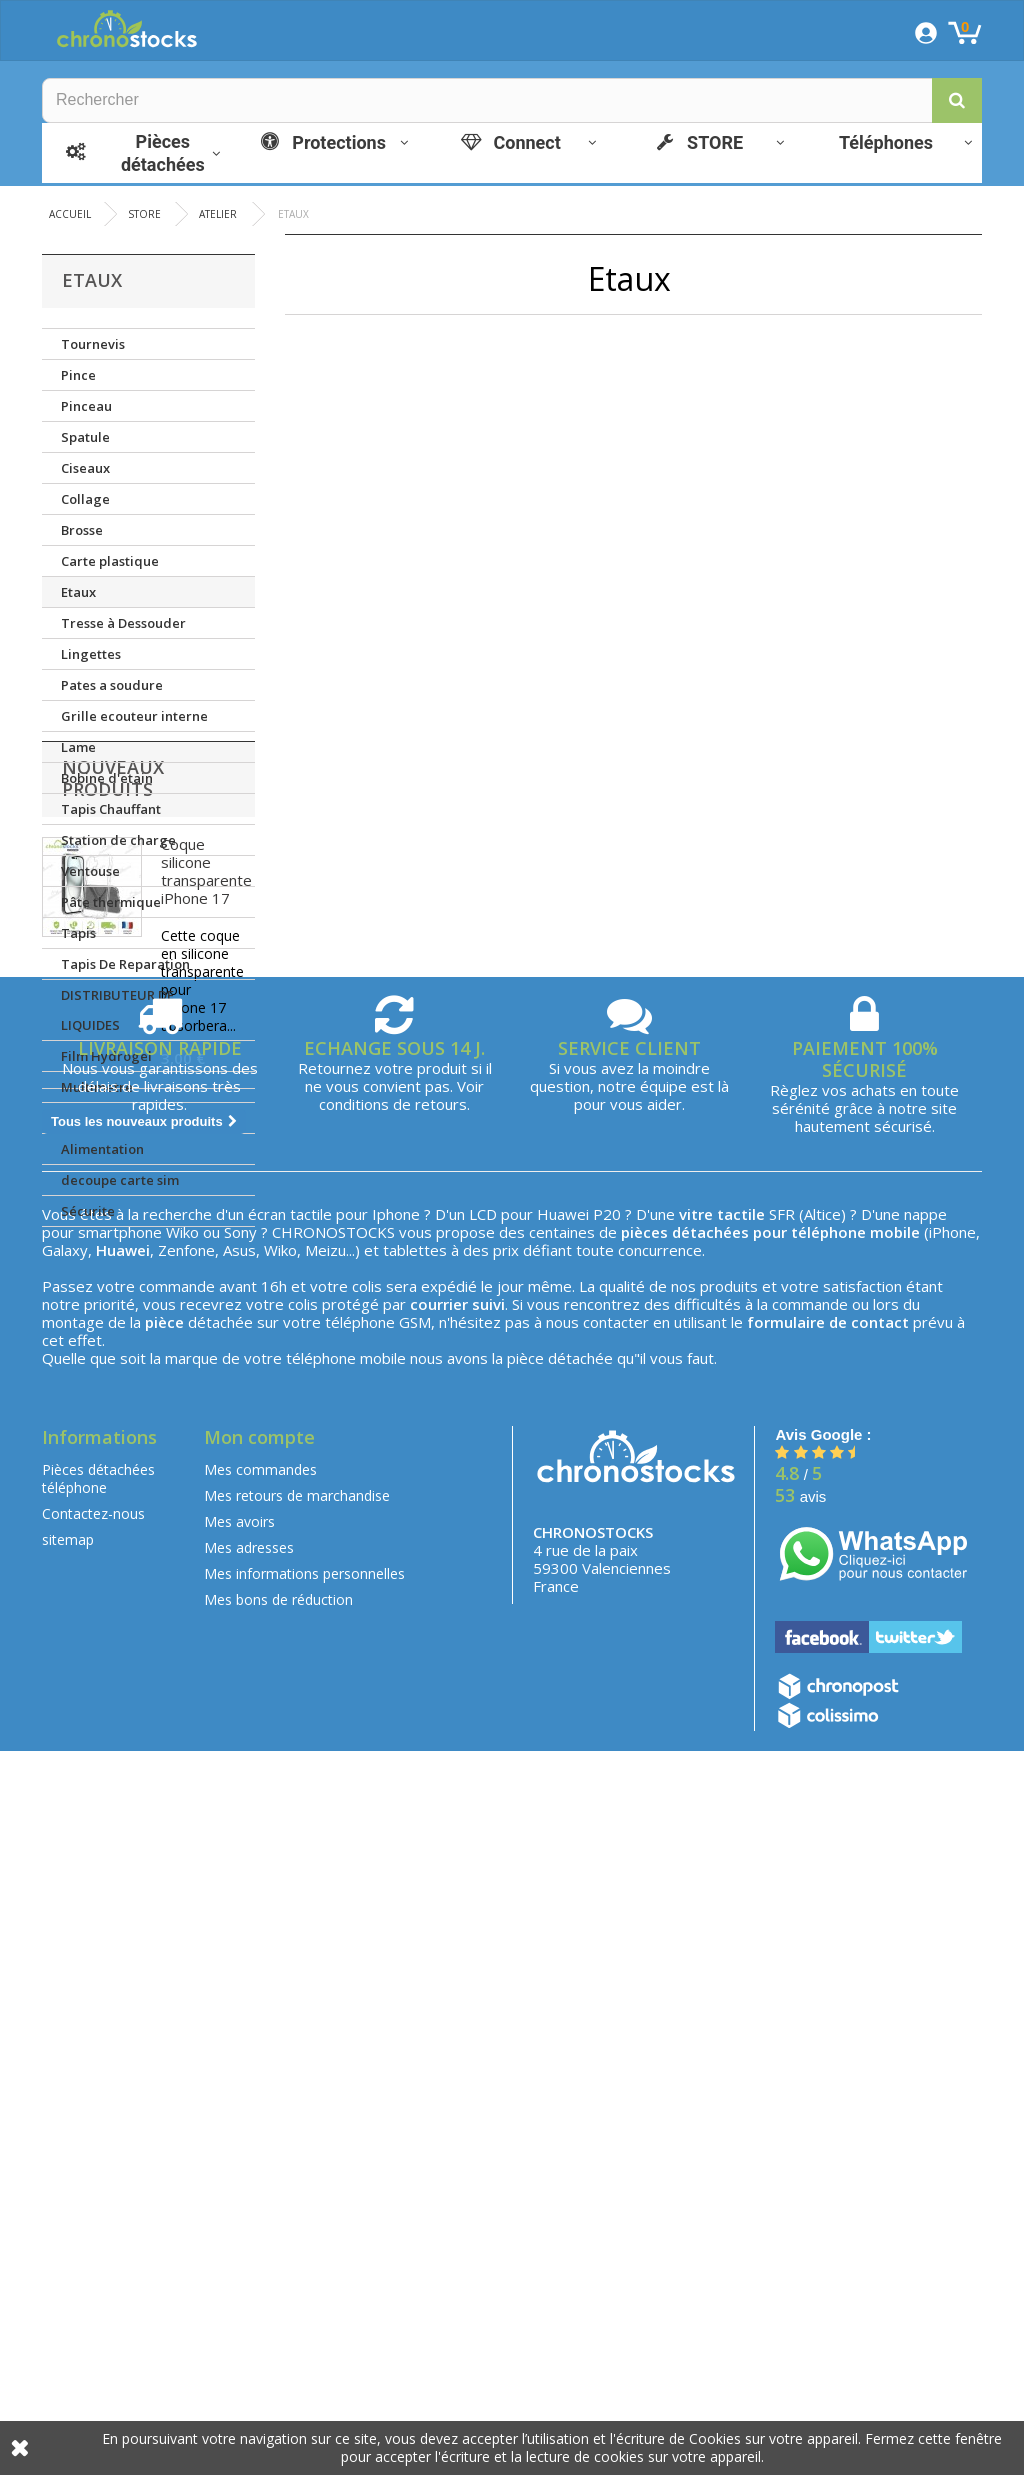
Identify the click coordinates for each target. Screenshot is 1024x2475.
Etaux (78, 592)
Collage (85, 499)
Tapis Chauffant (111, 809)
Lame (78, 747)
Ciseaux (85, 468)
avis (800, 2219)
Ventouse (90, 871)
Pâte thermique (111, 902)
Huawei (563, 1937)
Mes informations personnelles (304, 2296)
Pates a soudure (112, 685)
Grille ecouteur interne (134, 716)
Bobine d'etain (107, 778)
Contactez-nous (93, 2236)
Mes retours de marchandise (297, 2218)
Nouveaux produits (113, 1294)
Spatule (85, 437)
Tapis (78, 933)
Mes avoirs (239, 2244)
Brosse (82, 530)
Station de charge (118, 840)
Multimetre (97, 1087)
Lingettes (91, 654)
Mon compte (259, 2160)
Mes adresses (249, 2270)
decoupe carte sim (120, 1180)
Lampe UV (93, 1118)
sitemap (68, 2262)
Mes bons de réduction (278, 2322)
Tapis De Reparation (125, 964)
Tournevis (93, 344)
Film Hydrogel (106, 1056)
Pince (78, 375)
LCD (483, 1937)
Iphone (396, 1937)
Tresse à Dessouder (123, 623)
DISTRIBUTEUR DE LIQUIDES (117, 1010)
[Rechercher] (512, 100)
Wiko (182, 1955)
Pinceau (86, 406)
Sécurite (88, 1211)
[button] (957, 100)
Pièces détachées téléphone (98, 2201)
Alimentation (102, 1149)
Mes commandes (260, 2192)
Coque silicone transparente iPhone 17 (206, 1387)
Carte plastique (110, 561)
